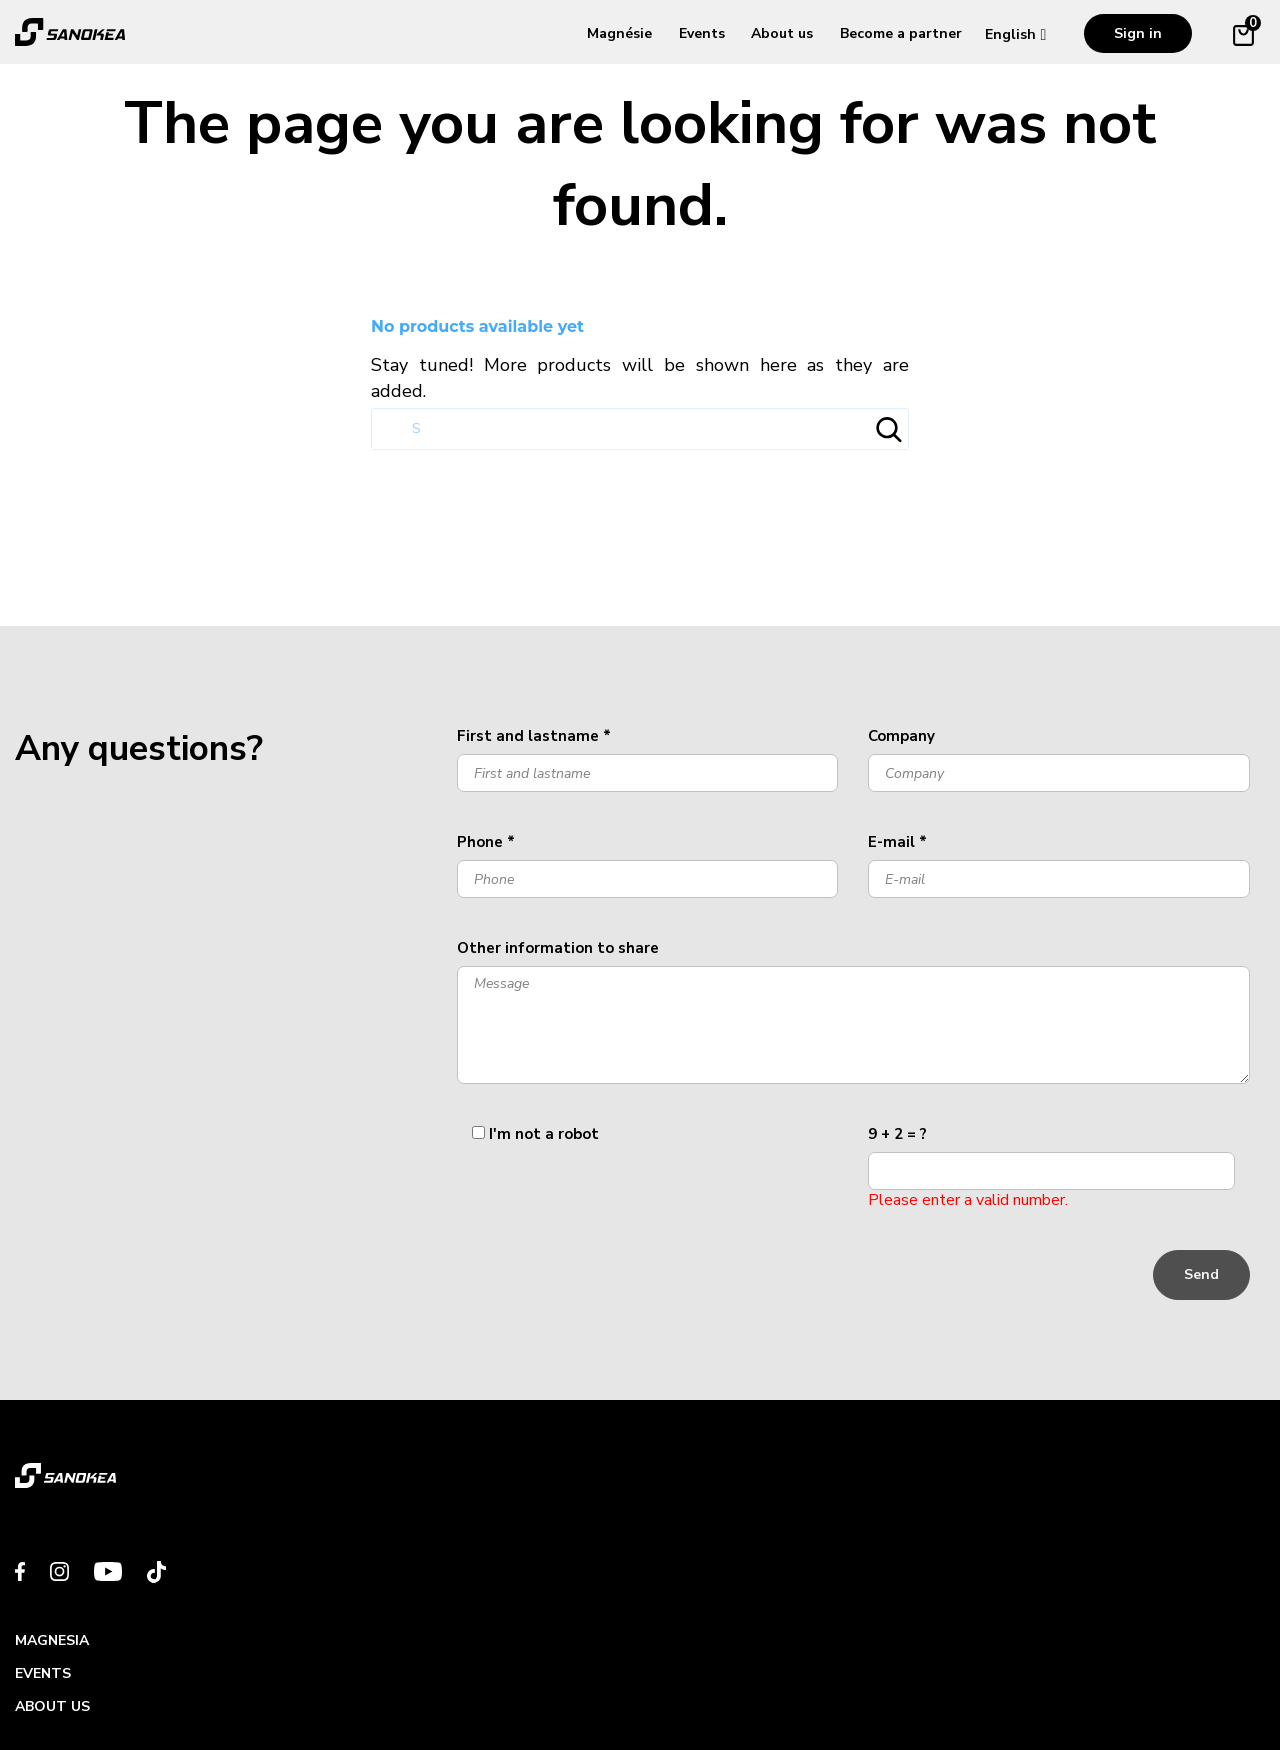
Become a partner (901, 33)
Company (901, 736)
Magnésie (619, 33)
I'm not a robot (544, 1134)
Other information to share (558, 948)
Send (1201, 1274)
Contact (1011, 1468)
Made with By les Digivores (1140, 1685)
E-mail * (897, 842)
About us (782, 33)
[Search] (640, 429)
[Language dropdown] (1020, 34)
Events (702, 33)
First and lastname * (534, 736)
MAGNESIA (372, 1468)
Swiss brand (78, 1685)
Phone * (486, 842)
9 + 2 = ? (897, 1134)
